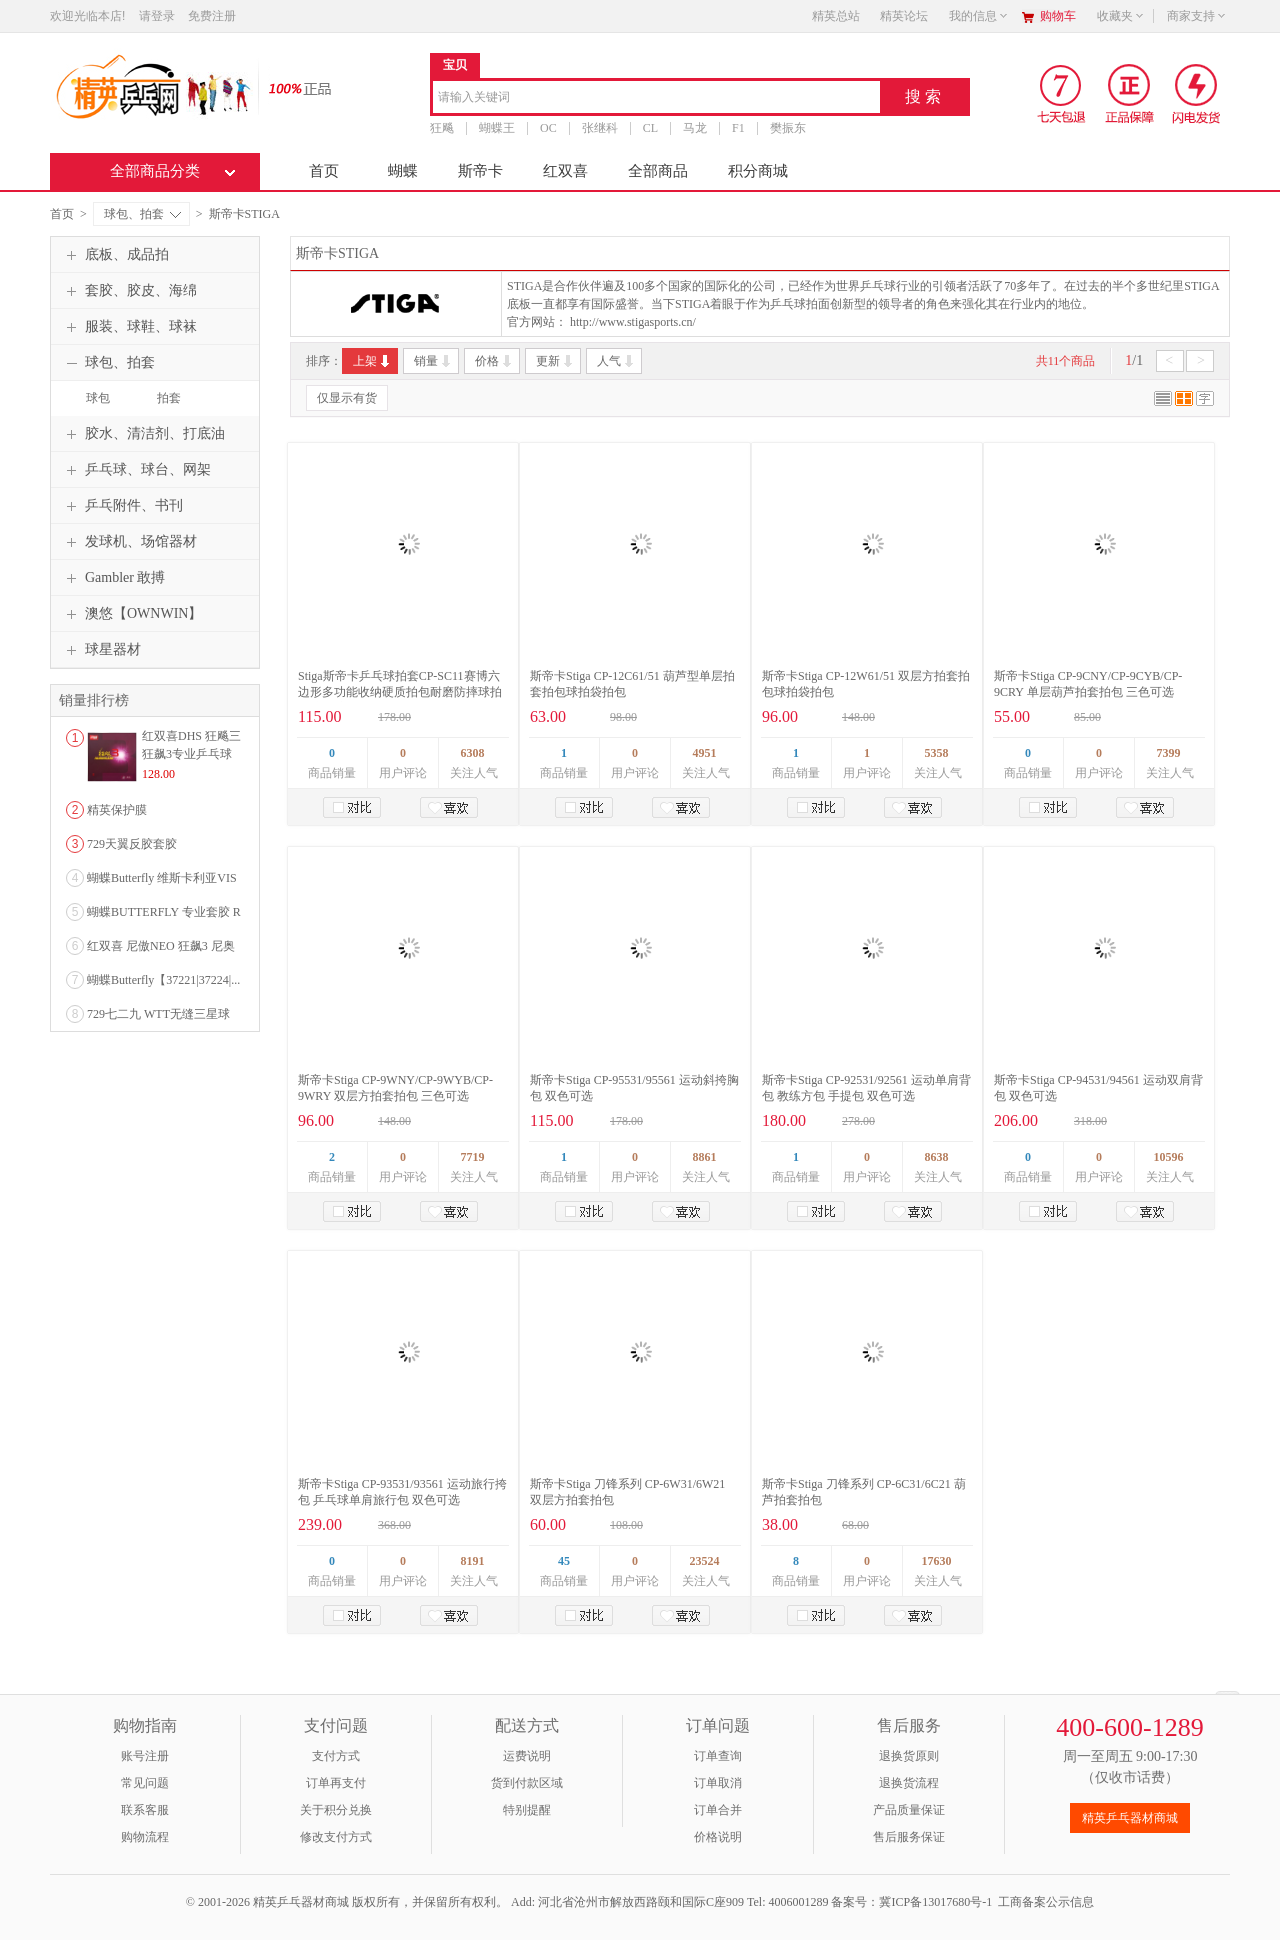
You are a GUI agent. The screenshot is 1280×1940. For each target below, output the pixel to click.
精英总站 (836, 16)
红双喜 (565, 171)
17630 (937, 1561)
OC (548, 128)
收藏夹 (1121, 16)
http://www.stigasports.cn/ (633, 322)
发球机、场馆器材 (129, 542)
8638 (937, 1157)
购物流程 (145, 1837)
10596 (1169, 1157)
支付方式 (336, 1756)
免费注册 (212, 16)
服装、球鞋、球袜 (129, 327)
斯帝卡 (480, 171)
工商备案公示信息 (1046, 1902)
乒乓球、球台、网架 (136, 470)
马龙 (695, 128)
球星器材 (101, 650)
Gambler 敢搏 (113, 578)
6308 (473, 753)
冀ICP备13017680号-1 (935, 1902)
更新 (555, 361)
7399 (1169, 753)
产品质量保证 (909, 1810)
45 (564, 1561)
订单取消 (718, 1783)
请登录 (157, 16)
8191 (473, 1561)
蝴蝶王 (497, 128)
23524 (705, 1561)
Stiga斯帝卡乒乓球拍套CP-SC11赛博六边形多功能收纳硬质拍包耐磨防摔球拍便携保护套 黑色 (400, 692)
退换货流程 (909, 1783)
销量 (433, 361)
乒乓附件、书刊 (122, 506)
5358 (937, 753)
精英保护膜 (117, 810)
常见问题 (145, 1783)
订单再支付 (336, 1783)
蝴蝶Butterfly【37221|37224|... (163, 980)
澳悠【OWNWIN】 (131, 614)
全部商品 (658, 171)
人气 (616, 361)
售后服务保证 (909, 1837)
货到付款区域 (527, 1783)
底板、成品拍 (115, 255)
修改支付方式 (336, 1837)
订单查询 (718, 1756)
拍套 (169, 398)
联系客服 (145, 1810)
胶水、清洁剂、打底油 (143, 434)
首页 (324, 171)
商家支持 (1197, 16)
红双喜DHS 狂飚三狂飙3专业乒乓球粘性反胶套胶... (191, 754)
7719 (473, 1157)
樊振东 (788, 128)
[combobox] (656, 98)
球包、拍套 (142, 214)
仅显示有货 (347, 398)
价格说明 (718, 1837)
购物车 (1058, 16)
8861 (705, 1157)
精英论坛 (904, 16)
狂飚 (442, 128)
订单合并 (718, 1810)
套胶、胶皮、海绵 (129, 291)
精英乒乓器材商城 (1130, 1818)
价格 (494, 361)
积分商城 (758, 171)
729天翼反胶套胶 (132, 844)
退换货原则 (909, 1756)
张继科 (600, 128)
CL (650, 128)
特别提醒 (527, 1810)
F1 (738, 128)
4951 (705, 753)
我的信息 (979, 16)
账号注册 (145, 1756)
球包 (98, 398)
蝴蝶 (403, 171)
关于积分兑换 (336, 1810)
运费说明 (527, 1756)
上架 (372, 361)
